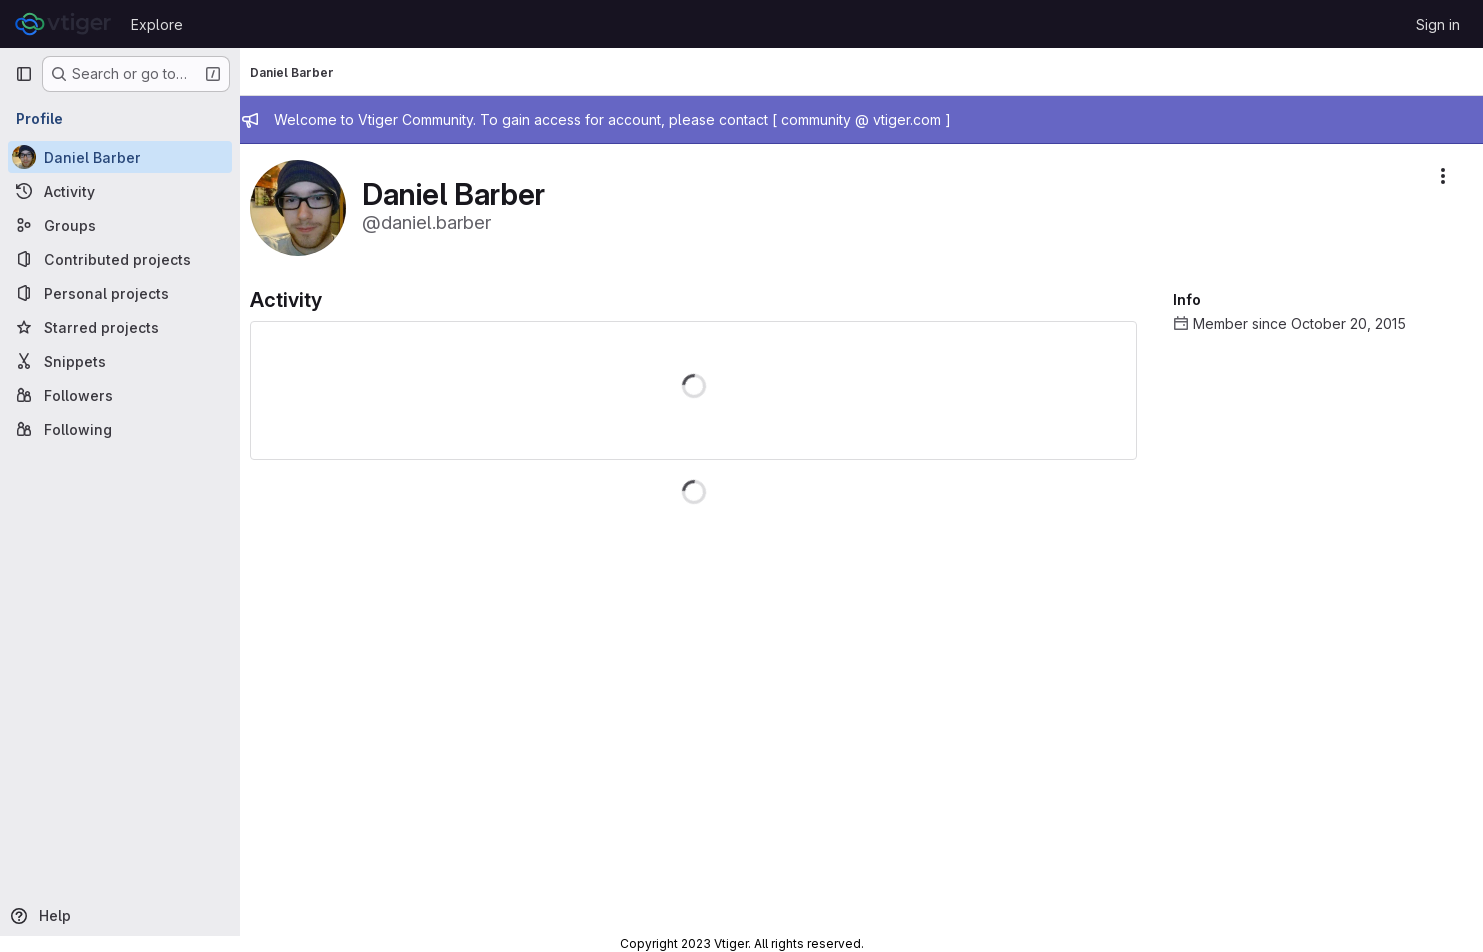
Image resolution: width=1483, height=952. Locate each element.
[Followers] (120, 395)
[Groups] (120, 225)
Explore (157, 24)
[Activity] (120, 191)
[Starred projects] (120, 327)
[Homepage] (63, 24)
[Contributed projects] (120, 259)
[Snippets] (120, 361)
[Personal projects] (120, 293)
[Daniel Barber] (120, 157)
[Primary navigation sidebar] (24, 74)
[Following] (120, 429)
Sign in (1438, 24)
